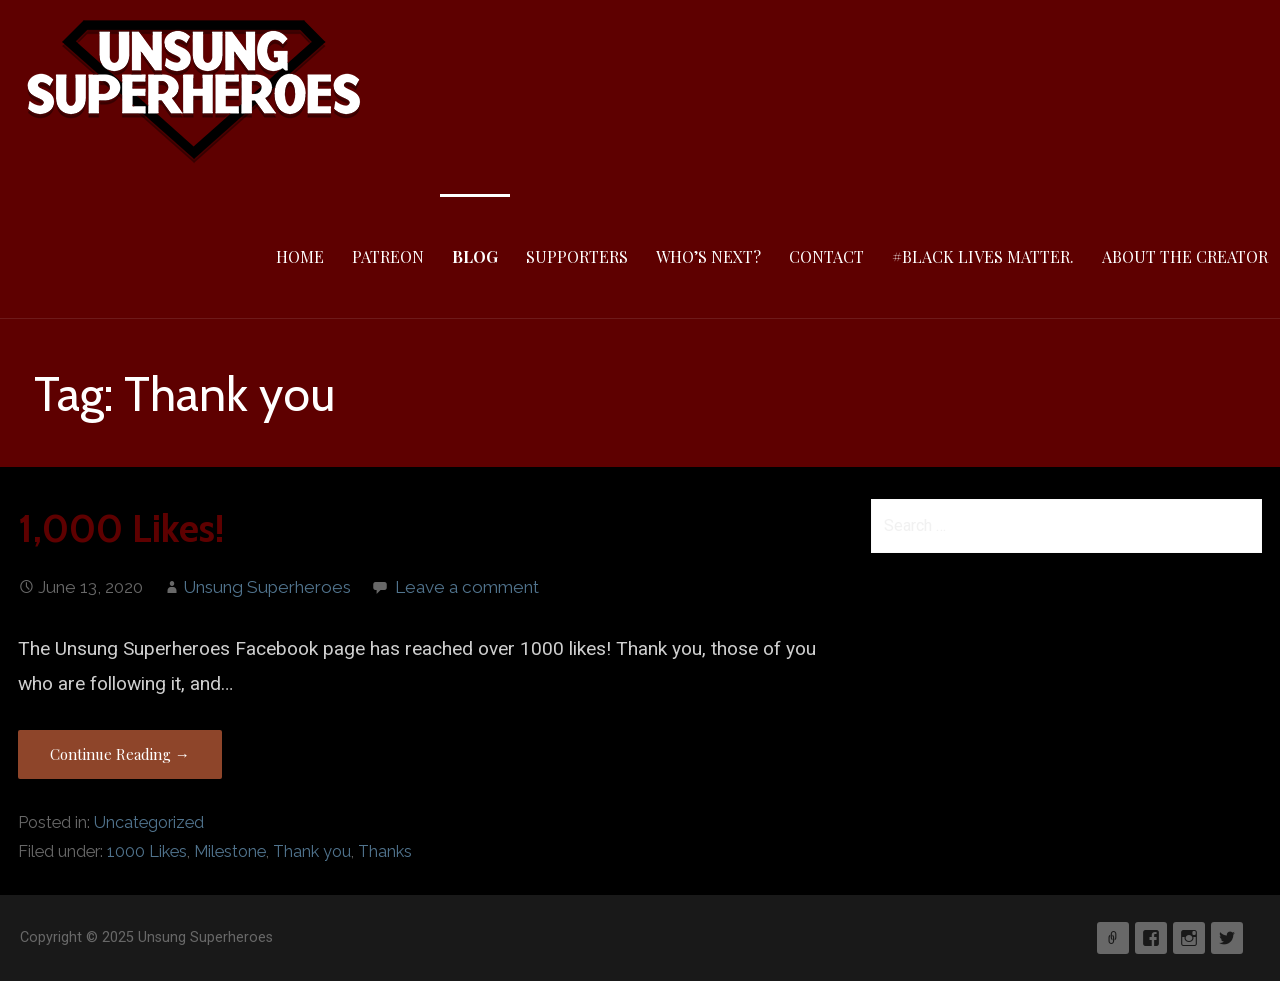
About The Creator (1185, 256)
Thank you (312, 851)
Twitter (1227, 938)
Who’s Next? (708, 256)
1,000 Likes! (121, 528)
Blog (475, 256)
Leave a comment (467, 587)
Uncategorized (149, 822)
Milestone (230, 851)
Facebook (1151, 938)
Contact (826, 256)
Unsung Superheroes (267, 587)
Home (300, 256)
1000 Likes (147, 851)
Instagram (1189, 938)
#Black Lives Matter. (983, 256)
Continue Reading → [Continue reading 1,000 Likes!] (120, 754)
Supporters (577, 256)
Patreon (388, 256)
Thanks (385, 851)
